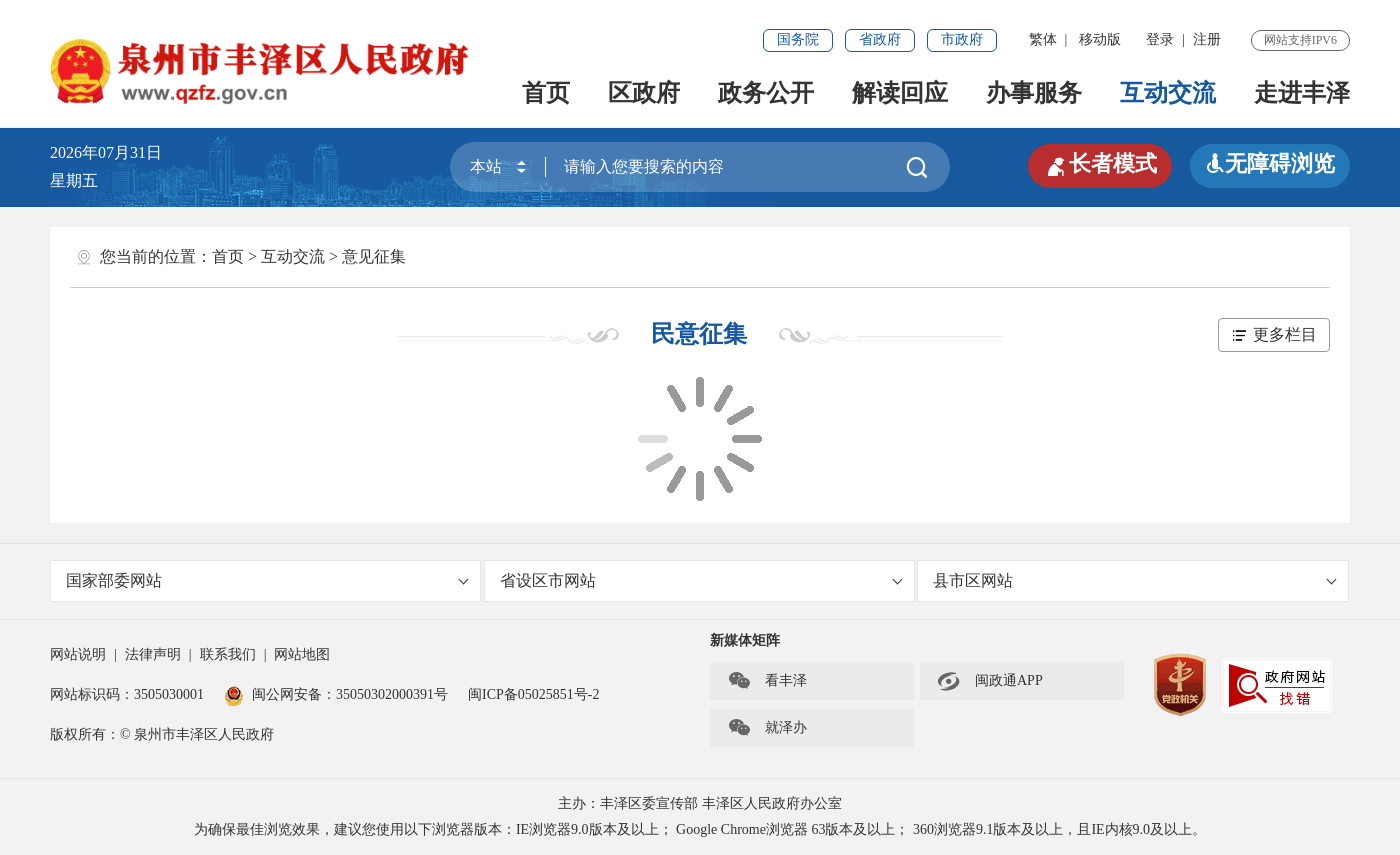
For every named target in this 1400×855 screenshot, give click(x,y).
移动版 (1100, 39)
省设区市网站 (701, 580)
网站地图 (302, 654)
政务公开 (766, 93)
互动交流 (1168, 93)
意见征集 (374, 256)
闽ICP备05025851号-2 (533, 694)
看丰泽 (767, 681)
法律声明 (153, 654)
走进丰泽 (1302, 93)
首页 (546, 93)
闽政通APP (990, 681)
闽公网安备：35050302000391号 (336, 694)
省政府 (880, 39)
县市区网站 (1134, 580)
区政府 (644, 93)
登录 (1160, 39)
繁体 (1043, 39)
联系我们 (228, 654)
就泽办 (767, 728)
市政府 (962, 39)
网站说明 (78, 654)
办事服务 (1034, 93)
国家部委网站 (267, 580)
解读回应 (900, 93)
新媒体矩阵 (745, 640)
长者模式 (1100, 164)
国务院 (798, 39)
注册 (1207, 39)
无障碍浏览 (1270, 163)
